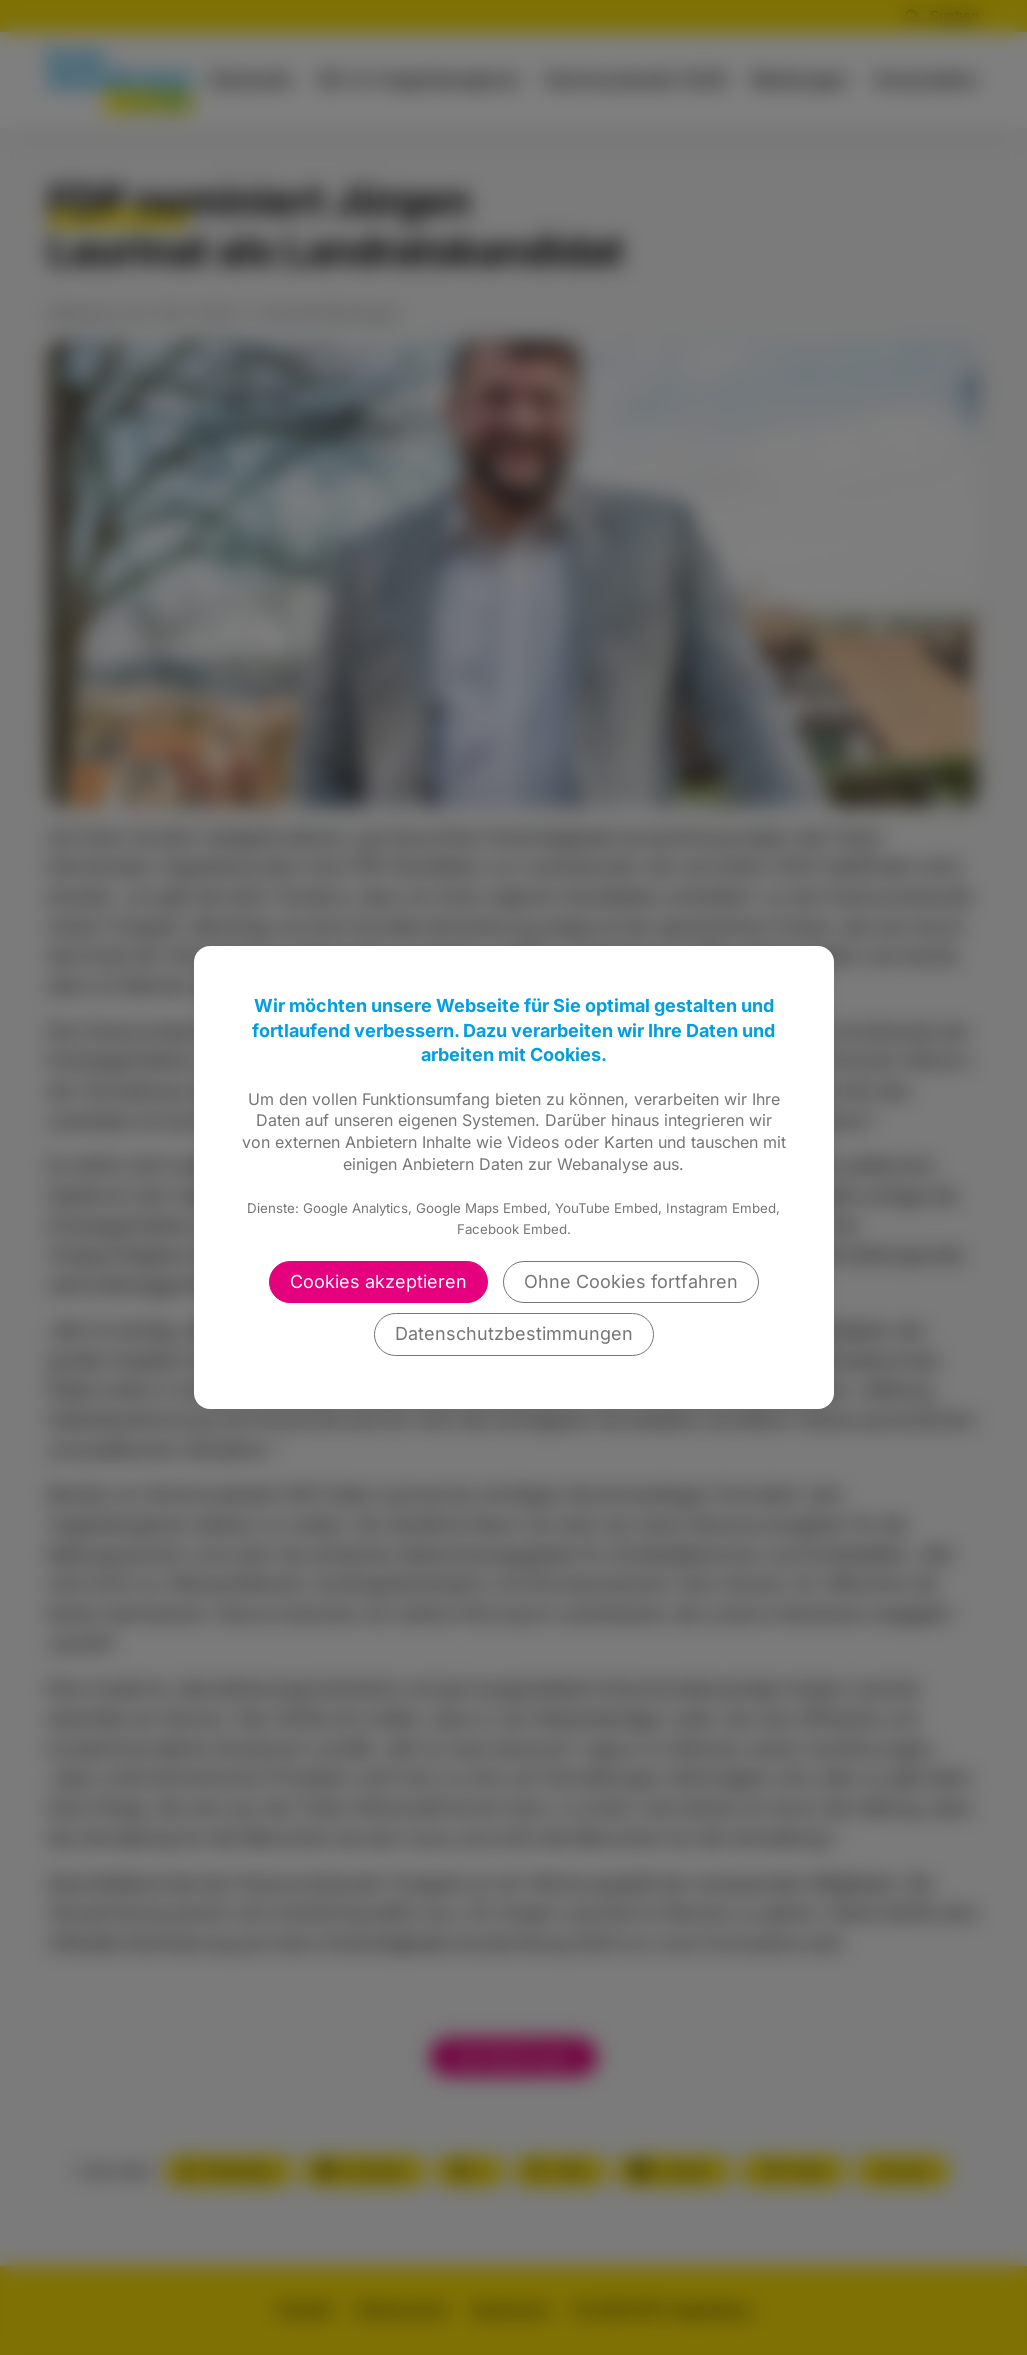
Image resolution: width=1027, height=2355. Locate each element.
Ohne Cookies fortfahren (631, 1281)
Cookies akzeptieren (378, 1281)
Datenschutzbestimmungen (514, 1333)
